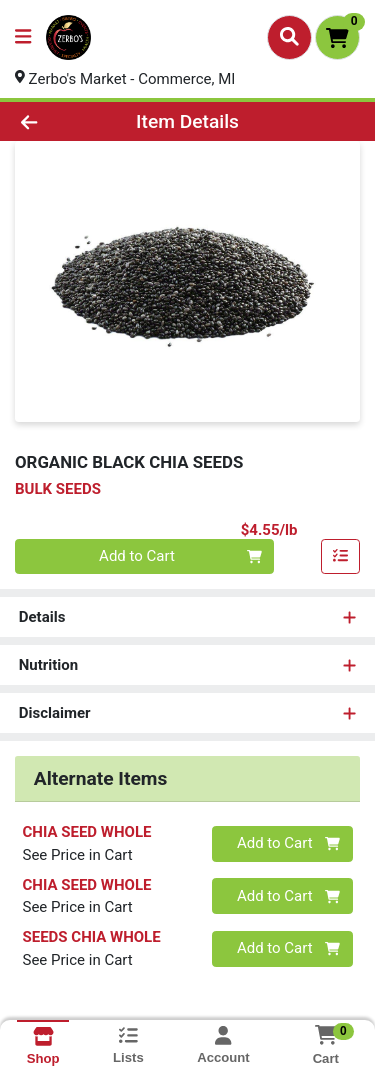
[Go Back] (58, 121)
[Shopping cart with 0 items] (337, 37)
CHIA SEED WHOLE (87, 832)
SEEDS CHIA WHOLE (92, 937)
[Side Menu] (23, 37)
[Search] (289, 37)
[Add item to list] (341, 557)
